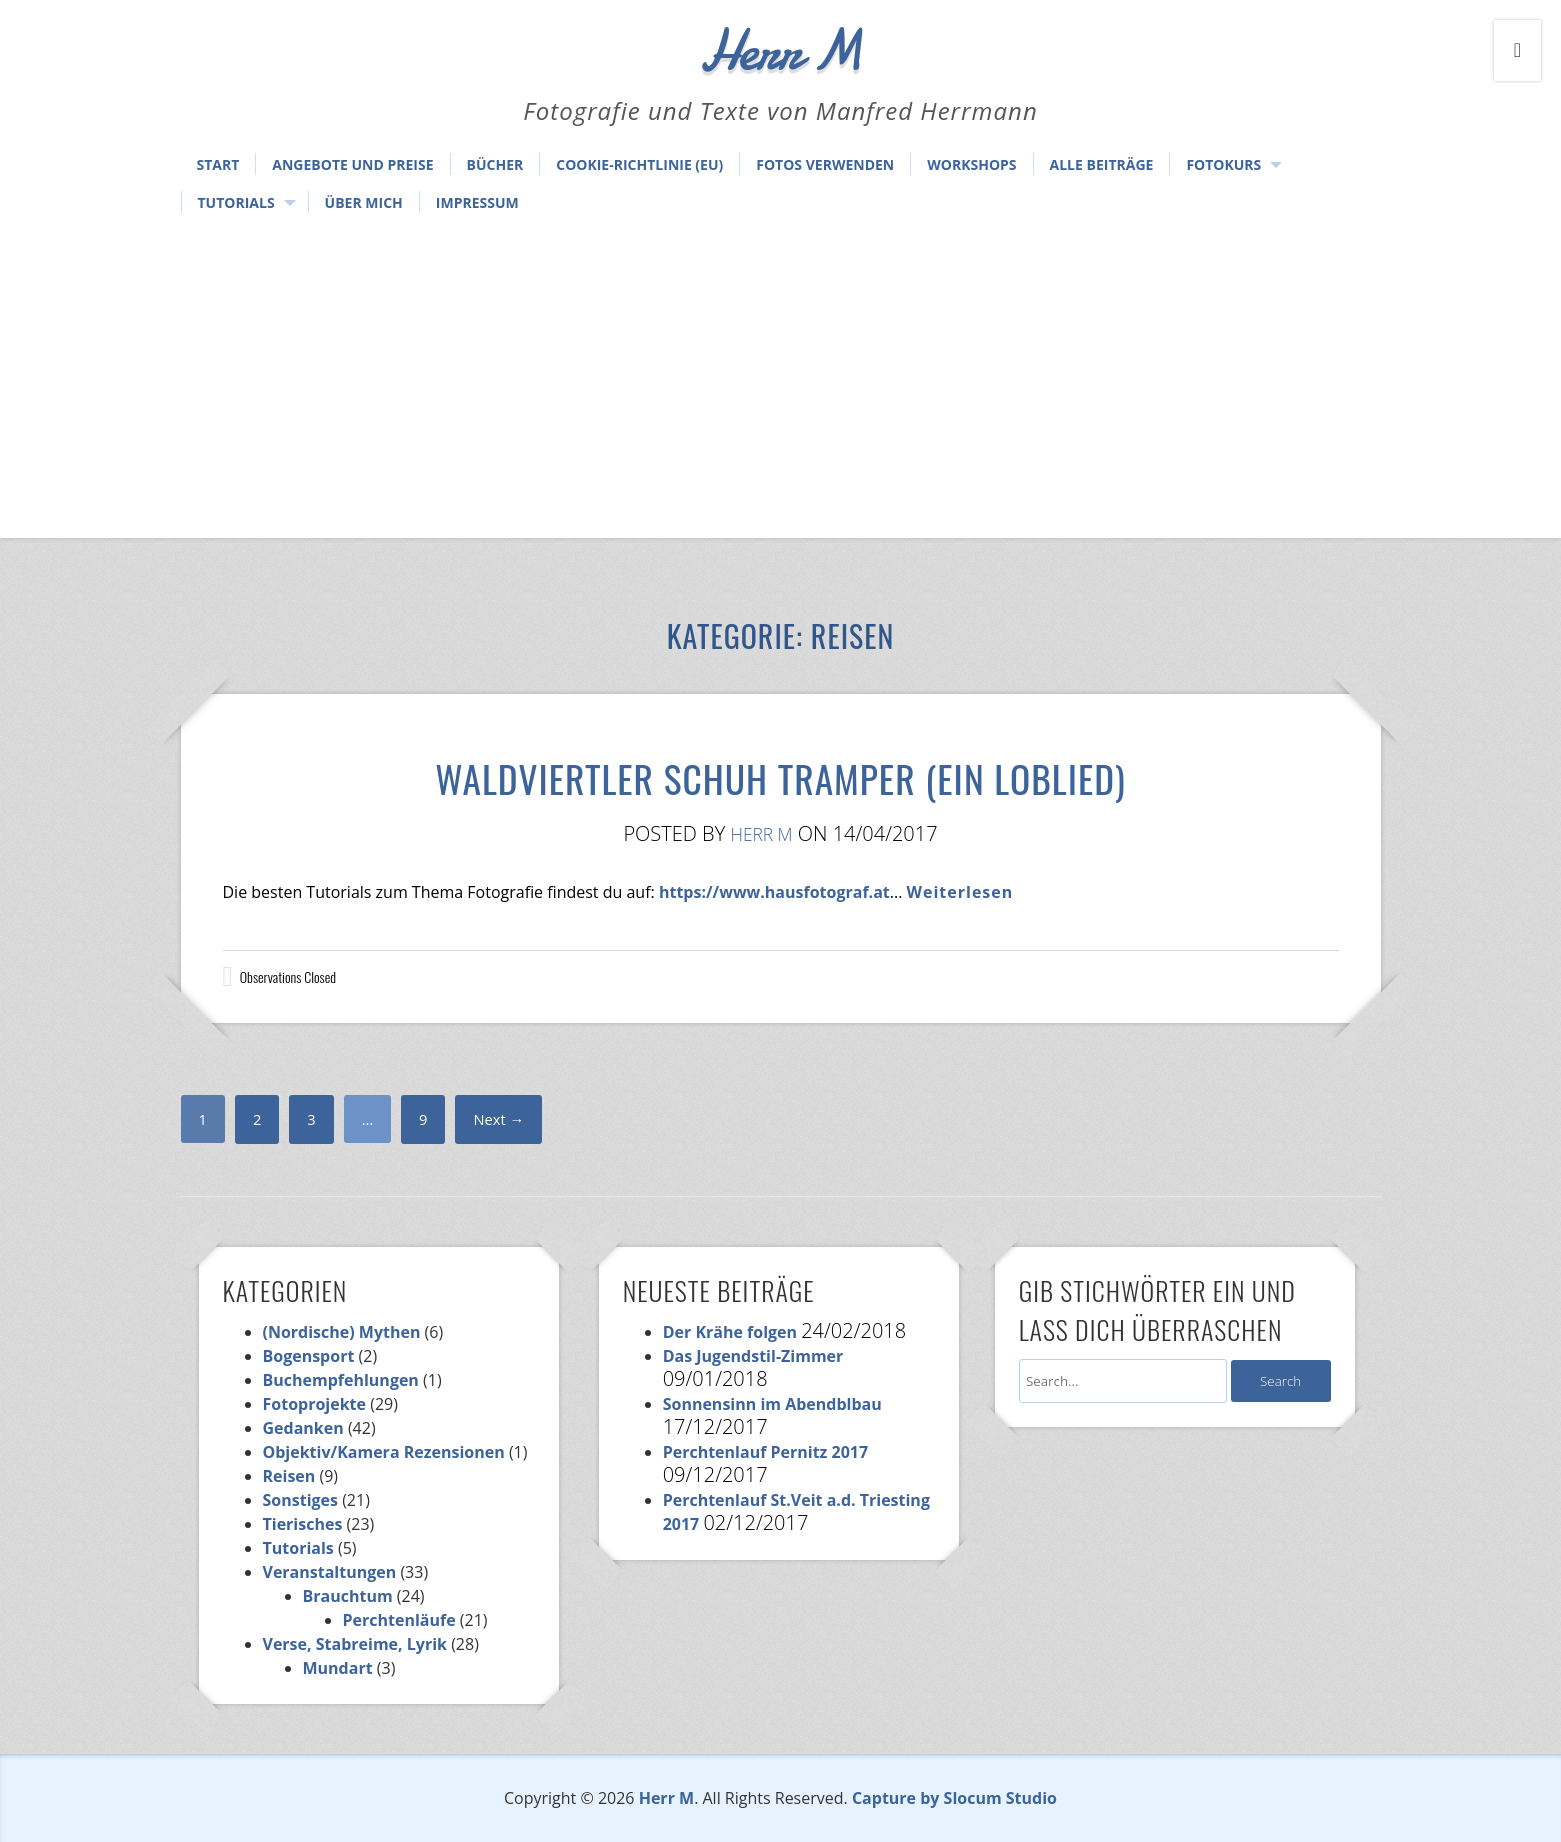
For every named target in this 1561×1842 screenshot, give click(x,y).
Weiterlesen (960, 892)
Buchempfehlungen (341, 1380)
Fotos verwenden (825, 164)
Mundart (338, 1668)
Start (218, 164)
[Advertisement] (781, 378)
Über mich (364, 202)
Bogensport (309, 1356)
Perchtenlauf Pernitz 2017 (766, 1452)
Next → (505, 1119)
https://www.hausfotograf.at (774, 892)
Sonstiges (300, 1500)
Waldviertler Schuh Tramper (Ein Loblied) (781, 769)
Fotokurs (1223, 164)
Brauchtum (348, 1596)
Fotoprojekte (315, 1404)
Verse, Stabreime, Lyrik (355, 1644)
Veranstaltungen (330, 1572)
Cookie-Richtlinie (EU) (639, 164)
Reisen (289, 1476)
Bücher (495, 164)
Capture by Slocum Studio (954, 1798)
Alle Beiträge (1102, 164)
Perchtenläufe (399, 1620)
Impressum (477, 202)
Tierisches (303, 1524)
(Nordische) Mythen (342, 1332)
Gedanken (303, 1428)
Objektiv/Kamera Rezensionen (384, 1452)
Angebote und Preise (352, 164)
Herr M (762, 833)
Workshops (971, 164)
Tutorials (236, 202)
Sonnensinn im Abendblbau (772, 1404)
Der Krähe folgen (730, 1332)
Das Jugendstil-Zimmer (753, 1356)
